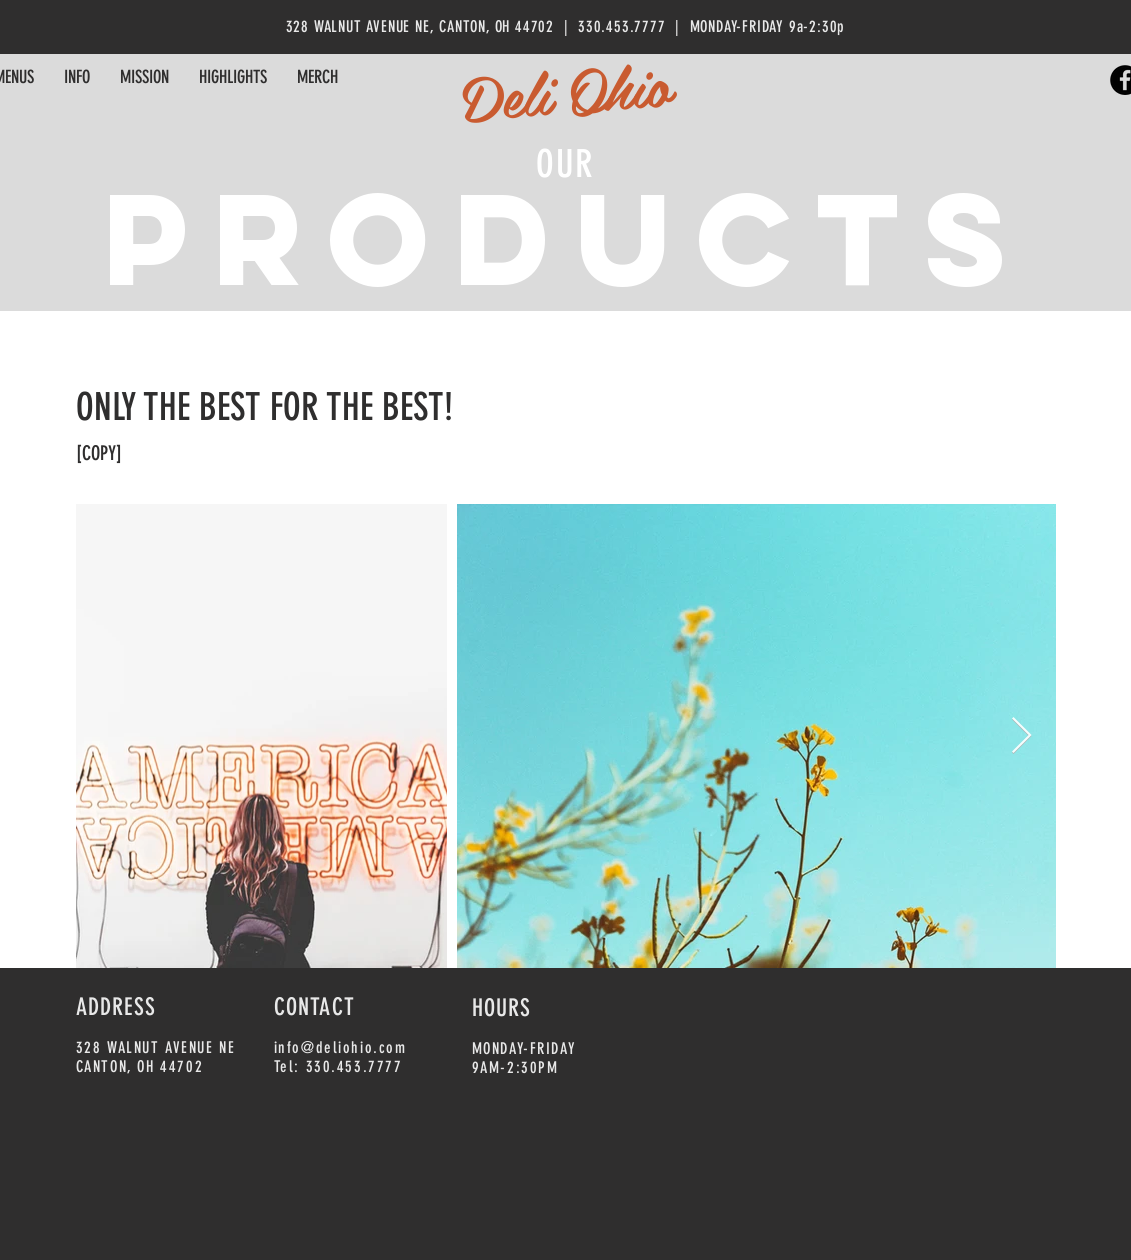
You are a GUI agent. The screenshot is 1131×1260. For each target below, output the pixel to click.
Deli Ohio (565, 90)
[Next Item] (1021, 736)
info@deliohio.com (340, 1047)
